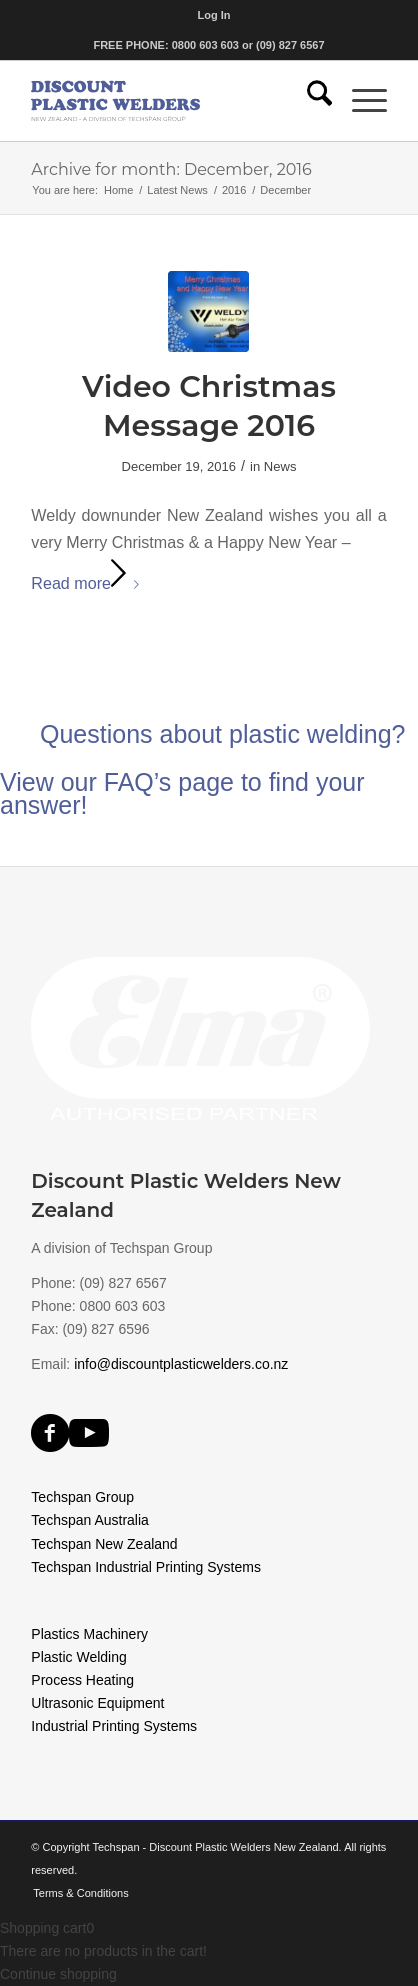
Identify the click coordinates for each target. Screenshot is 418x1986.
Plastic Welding (78, 1657)
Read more (89, 583)
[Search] (309, 101)
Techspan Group (82, 1497)
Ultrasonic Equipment (97, 1703)
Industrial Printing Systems (114, 1726)
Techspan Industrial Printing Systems (146, 1567)
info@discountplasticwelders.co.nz (181, 1364)
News (280, 466)
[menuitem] (213, 15)
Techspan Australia (90, 1520)
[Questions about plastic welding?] (209, 792)
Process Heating (82, 1680)
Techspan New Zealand (104, 1544)
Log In (213, 15)
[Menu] (359, 101)
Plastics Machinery (89, 1634)
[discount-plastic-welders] (173, 101)
